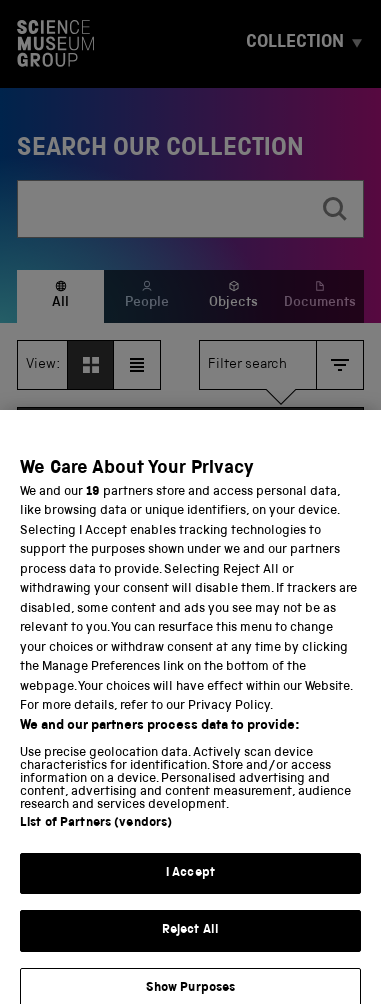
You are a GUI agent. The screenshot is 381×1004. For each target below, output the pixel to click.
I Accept (190, 886)
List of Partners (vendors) (96, 836)
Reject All (190, 944)
